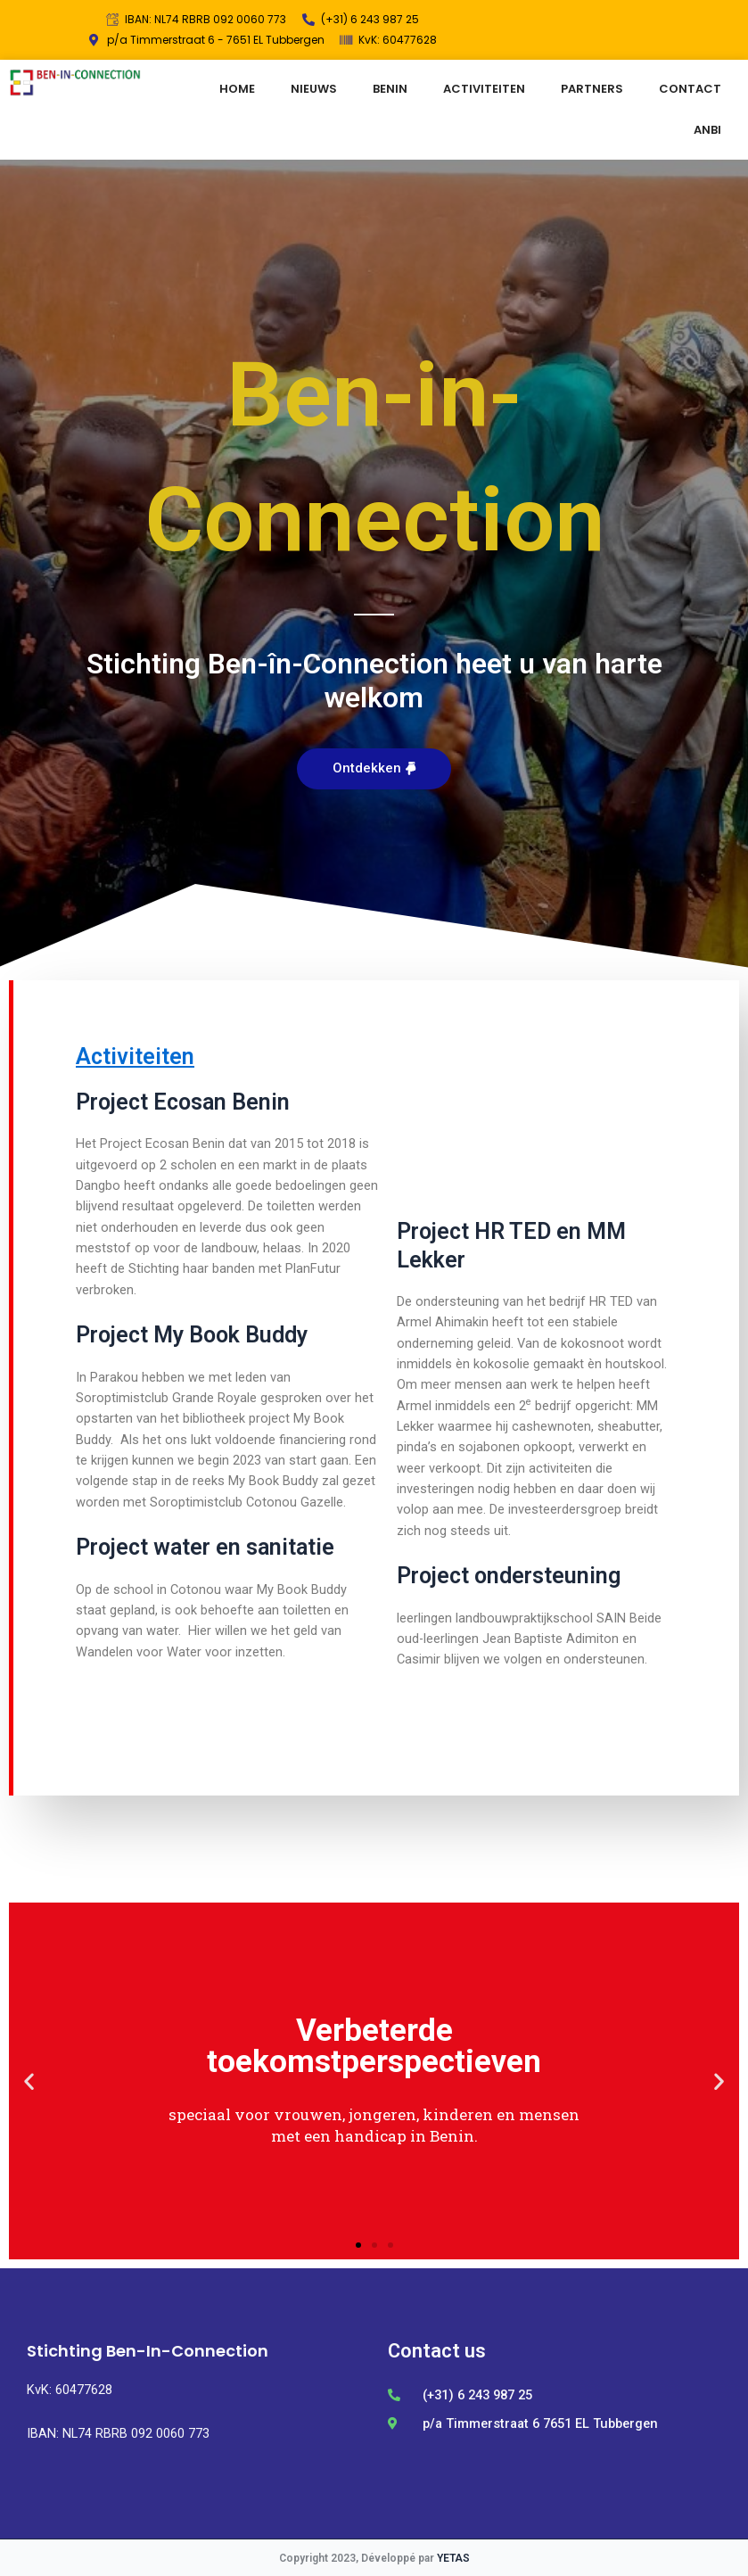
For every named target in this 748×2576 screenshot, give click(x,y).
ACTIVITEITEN (484, 88)
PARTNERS (592, 88)
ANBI (707, 129)
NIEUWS (314, 88)
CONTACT (690, 88)
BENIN (390, 88)
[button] (374, 768)
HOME (237, 88)
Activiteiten (135, 1056)
